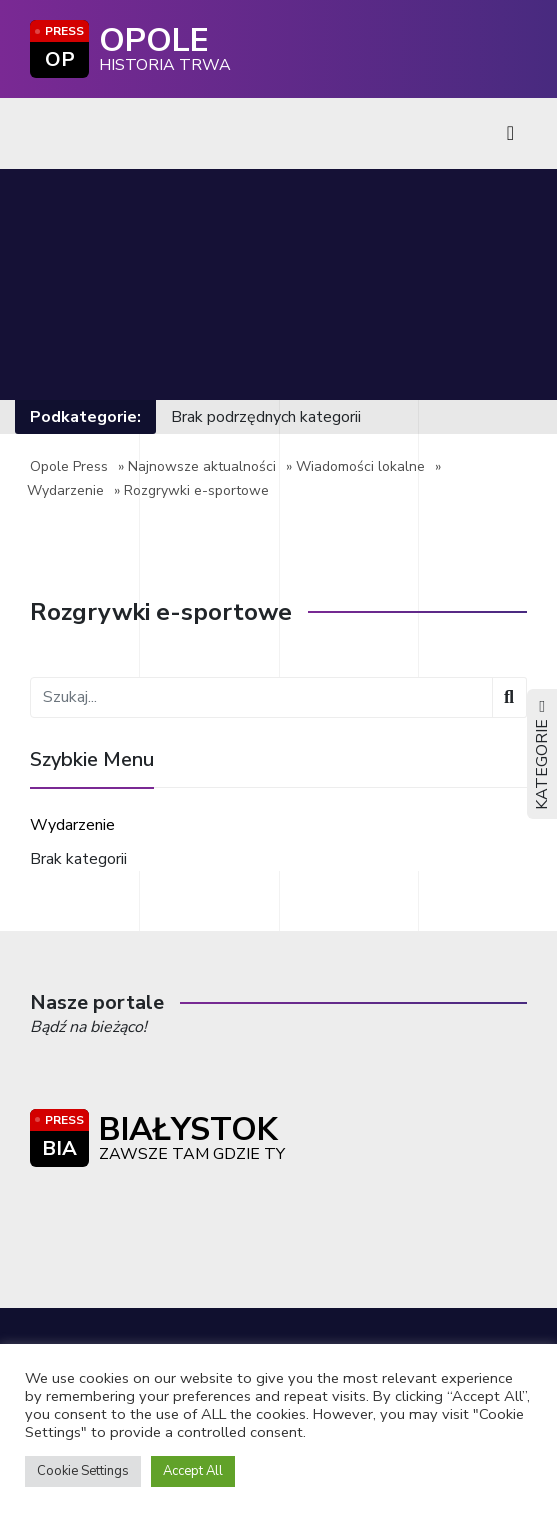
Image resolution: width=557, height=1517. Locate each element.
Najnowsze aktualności (202, 466)
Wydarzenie (65, 490)
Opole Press (69, 466)
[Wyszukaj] (509, 697)
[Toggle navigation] (510, 133)
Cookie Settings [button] (83, 1471)
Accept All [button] (193, 1471)
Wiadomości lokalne (360, 466)
